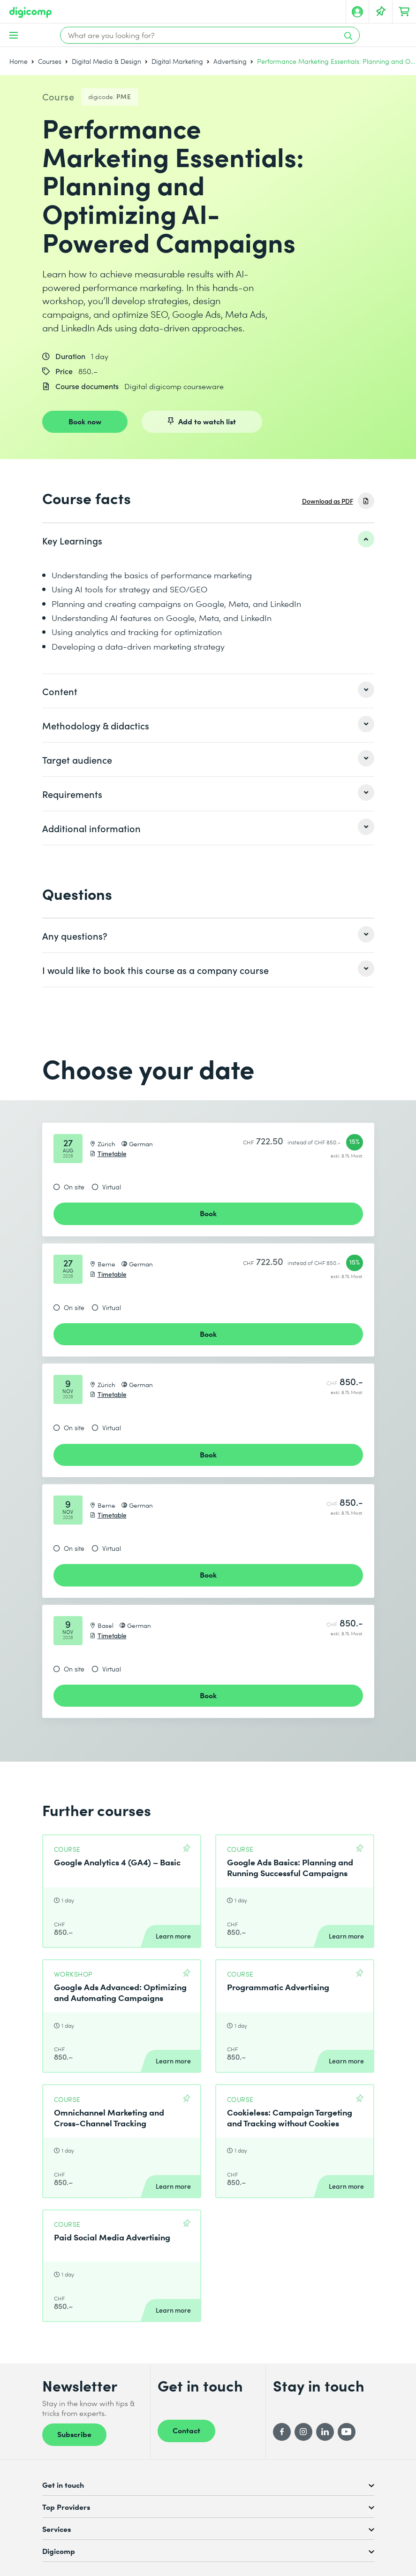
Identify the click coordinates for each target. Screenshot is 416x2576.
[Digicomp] (30, 12)
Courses (49, 61)
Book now (84, 421)
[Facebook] (282, 2432)
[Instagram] (303, 2432)
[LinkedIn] (325, 2432)
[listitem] (208, 540)
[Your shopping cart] (404, 11)
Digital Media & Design (106, 61)
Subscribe (74, 2434)
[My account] (357, 11)
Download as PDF (327, 501)
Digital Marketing (177, 61)
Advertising (230, 61)
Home (18, 61)
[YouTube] (346, 2432)
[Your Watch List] (381, 11)
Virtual (111, 1187)
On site (74, 1187)
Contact (186, 2430)
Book (208, 1213)
